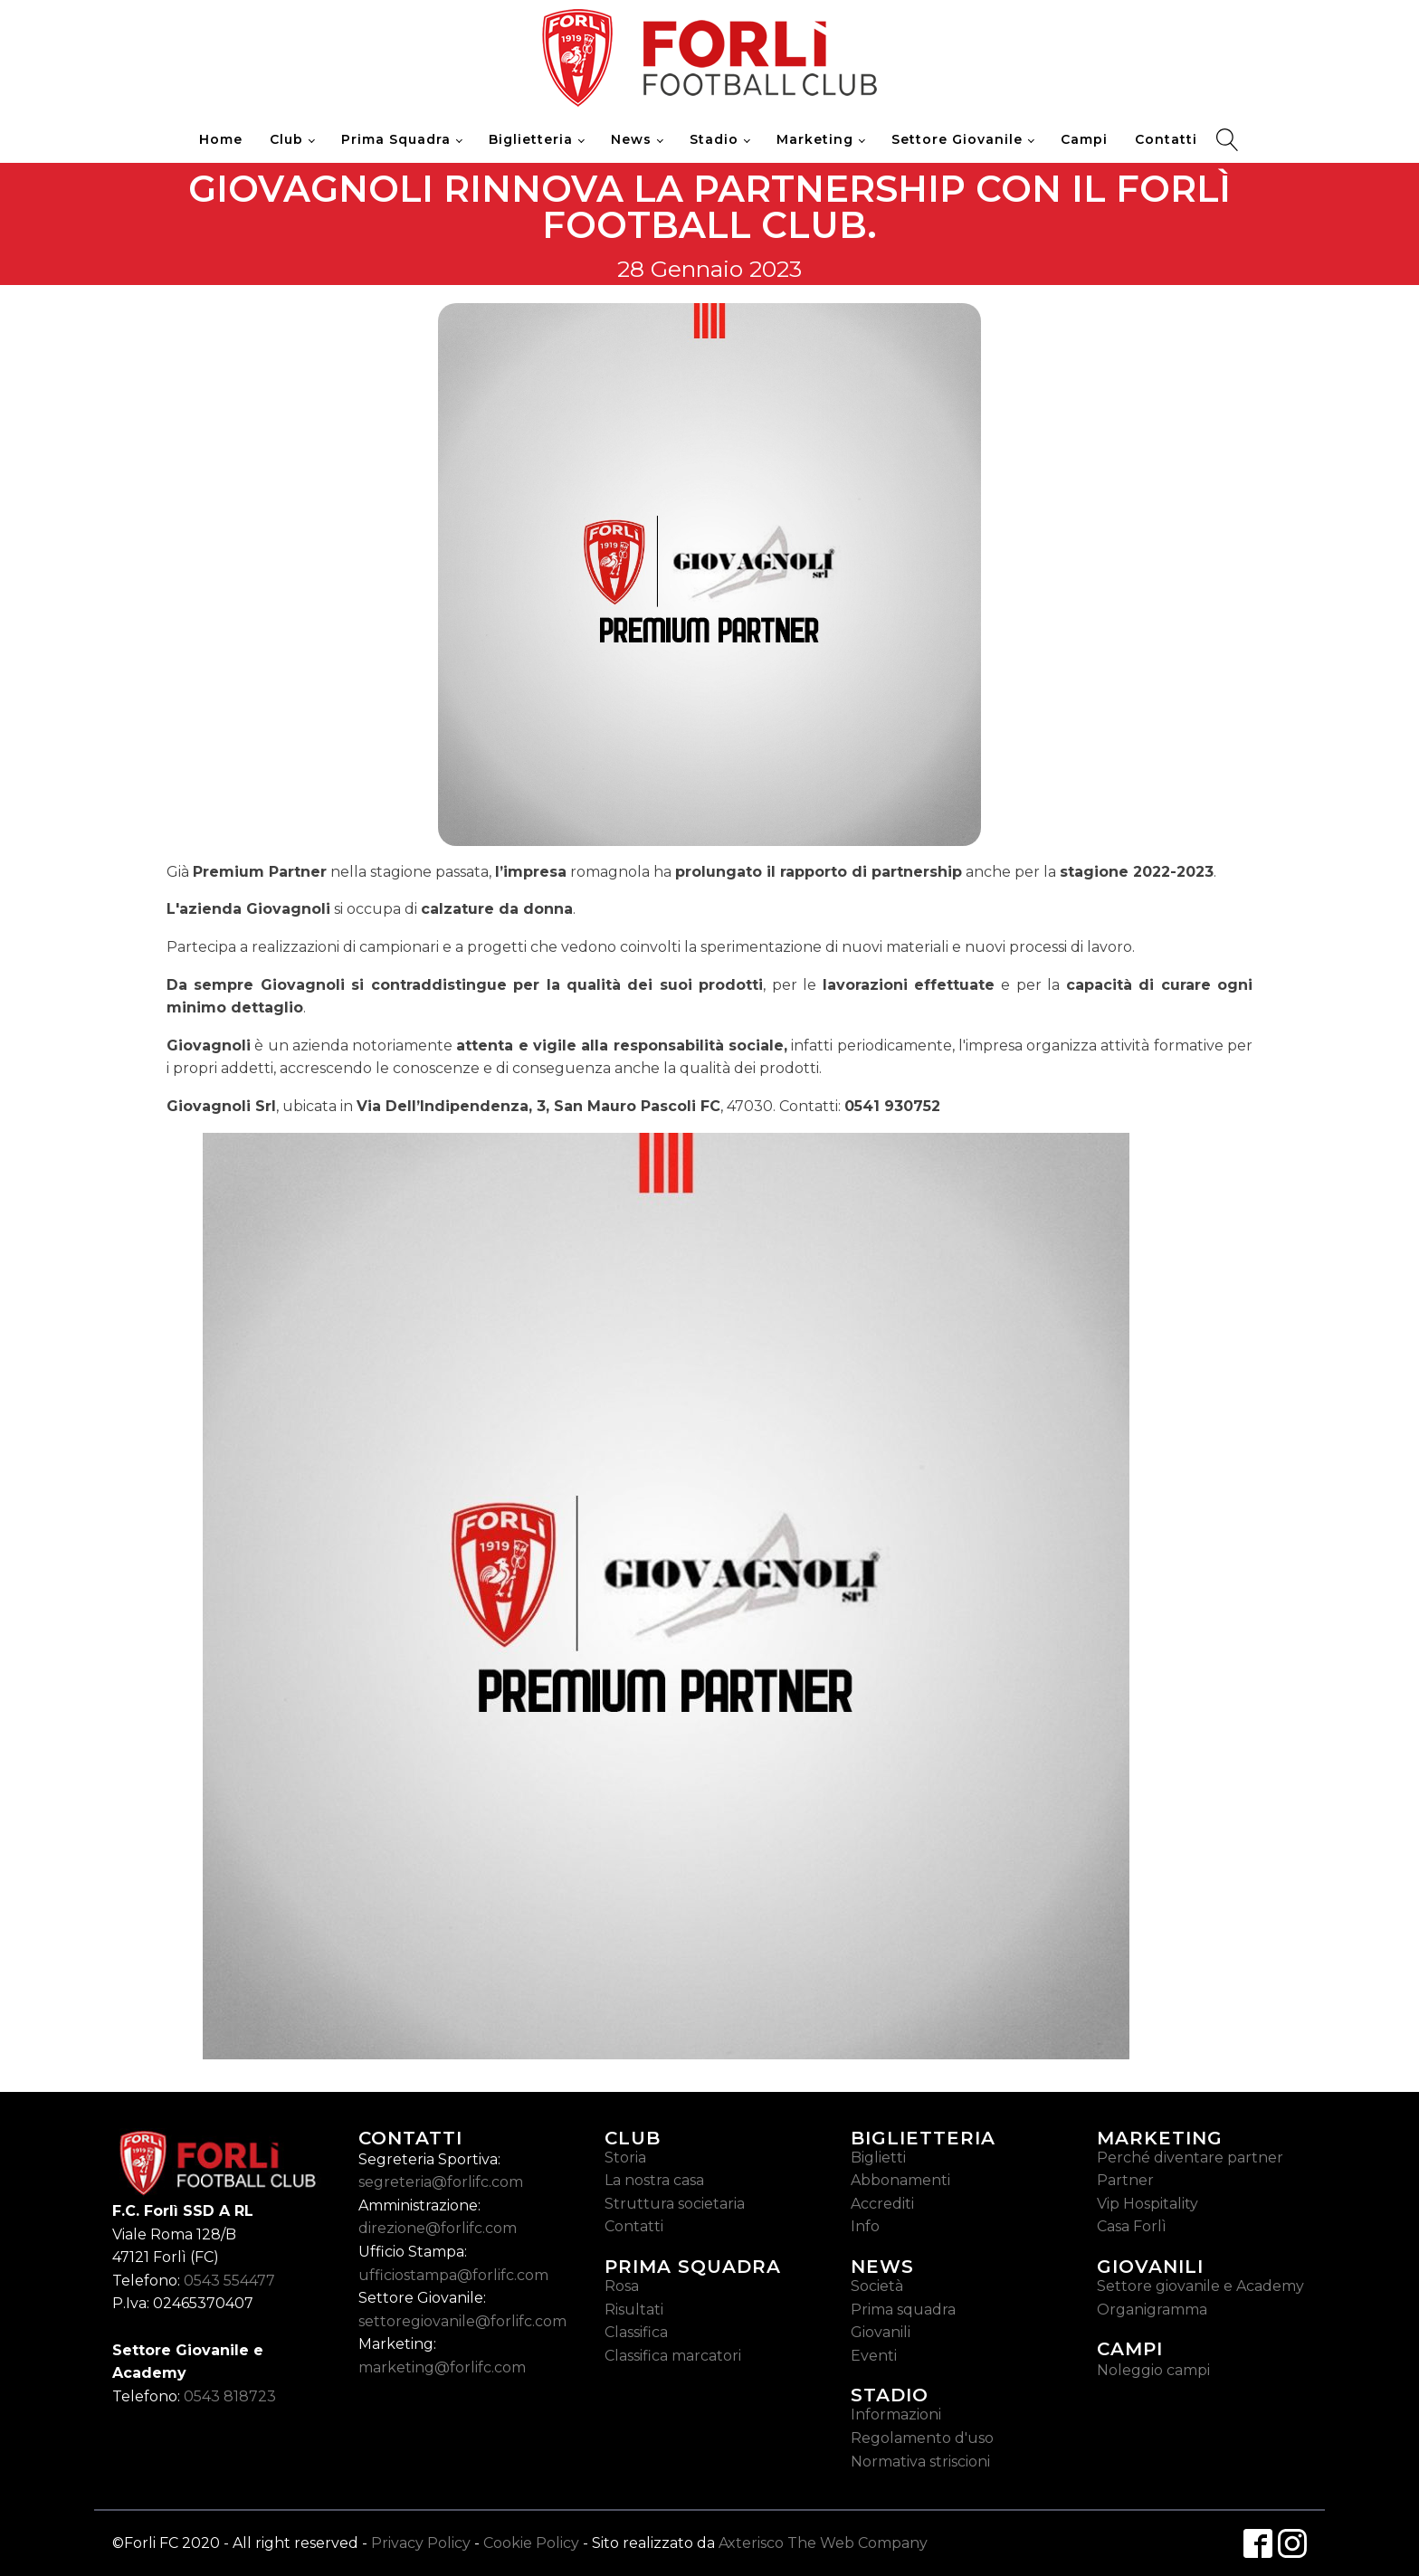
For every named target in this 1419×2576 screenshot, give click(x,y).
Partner (1125, 2180)
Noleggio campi (1153, 2370)
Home (221, 139)
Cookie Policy (531, 2543)
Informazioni (896, 2414)
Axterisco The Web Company (823, 2543)
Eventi (874, 2355)
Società (877, 2286)
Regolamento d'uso (922, 2438)
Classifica (636, 2332)
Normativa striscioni (920, 2461)
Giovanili (880, 2332)
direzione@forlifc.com (437, 2228)
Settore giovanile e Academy (1200, 2286)
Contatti (1166, 139)
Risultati (634, 2309)
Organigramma (1152, 2309)
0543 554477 (229, 2280)
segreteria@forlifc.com (440, 2182)
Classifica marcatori (673, 2355)
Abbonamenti (900, 2180)
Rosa (622, 2286)
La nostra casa (654, 2180)
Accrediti (882, 2203)
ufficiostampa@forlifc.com (453, 2275)
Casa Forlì (1132, 2226)
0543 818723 (230, 2396)
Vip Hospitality (1147, 2203)
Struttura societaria (675, 2203)
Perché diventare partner (1190, 2157)
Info (865, 2226)
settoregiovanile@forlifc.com (462, 2321)
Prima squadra (903, 2309)
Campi (1084, 139)
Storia (625, 2157)
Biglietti (878, 2157)
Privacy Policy (421, 2543)
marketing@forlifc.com (442, 2367)
